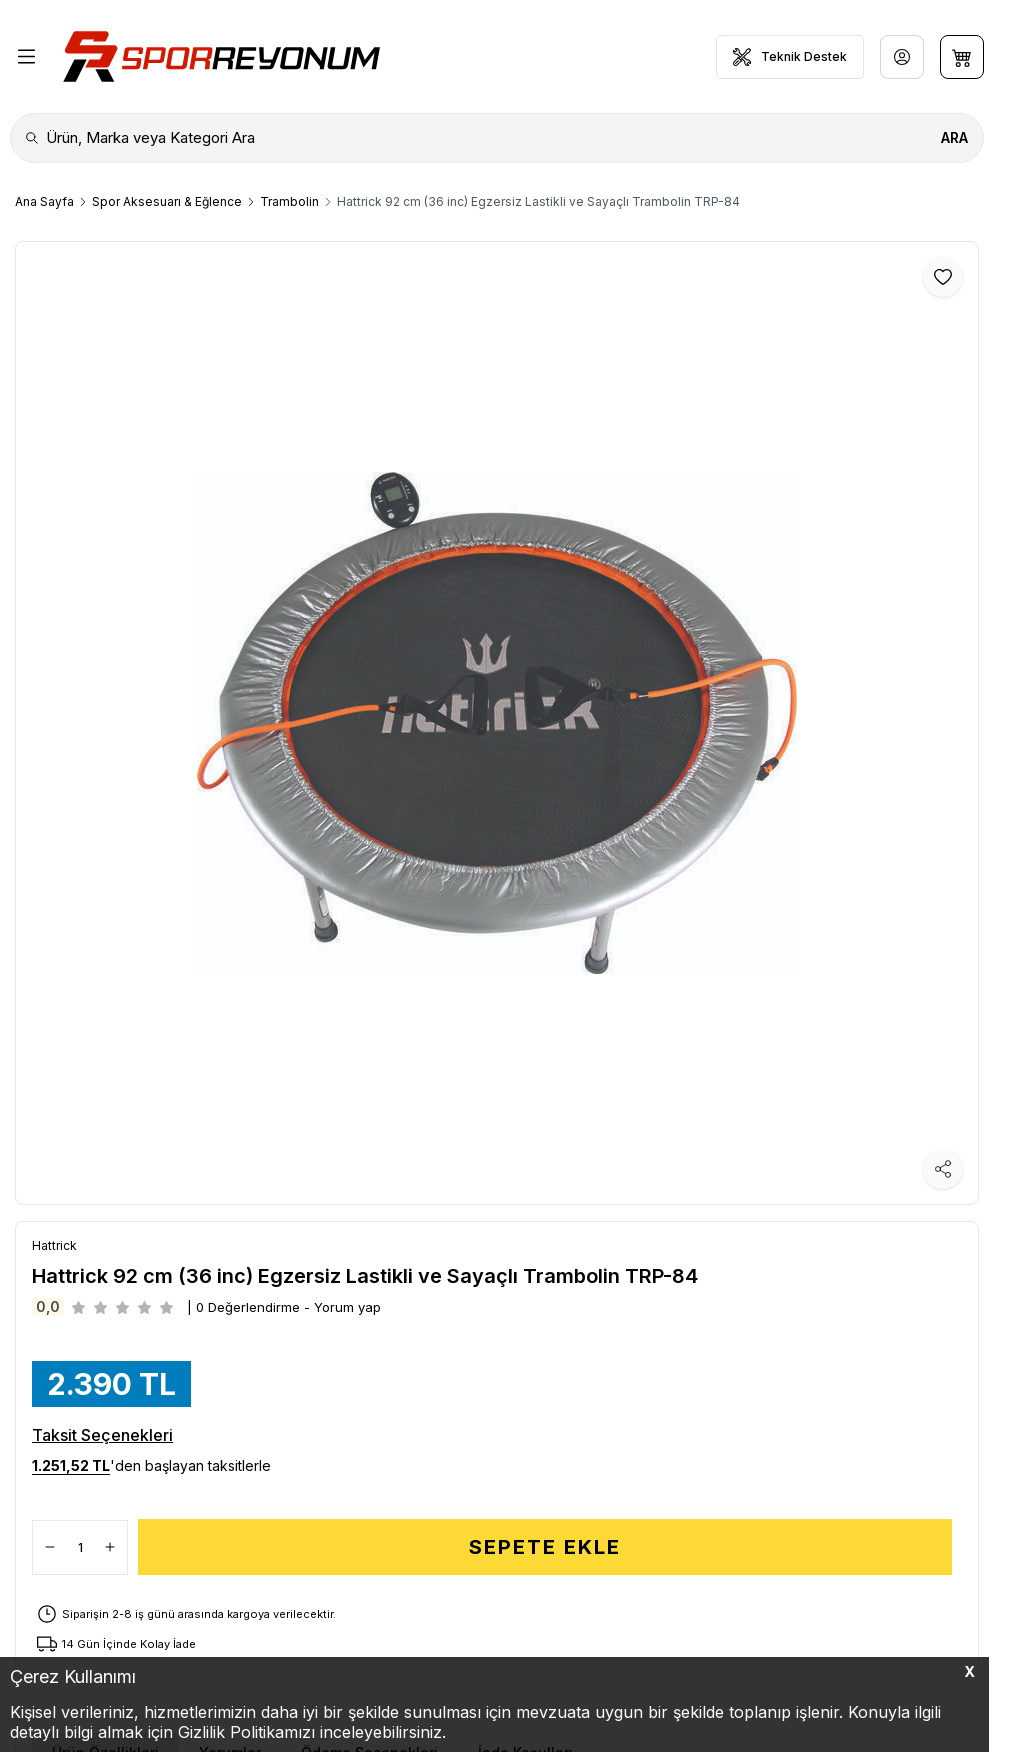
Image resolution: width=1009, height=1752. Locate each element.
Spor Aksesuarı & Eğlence (167, 201)
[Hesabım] (902, 57)
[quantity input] (80, 1547)
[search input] (497, 138)
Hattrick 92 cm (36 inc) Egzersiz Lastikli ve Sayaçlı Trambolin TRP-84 (538, 201)
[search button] (954, 138)
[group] (497, 723)
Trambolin (289, 201)
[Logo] (221, 56)
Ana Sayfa (44, 201)
